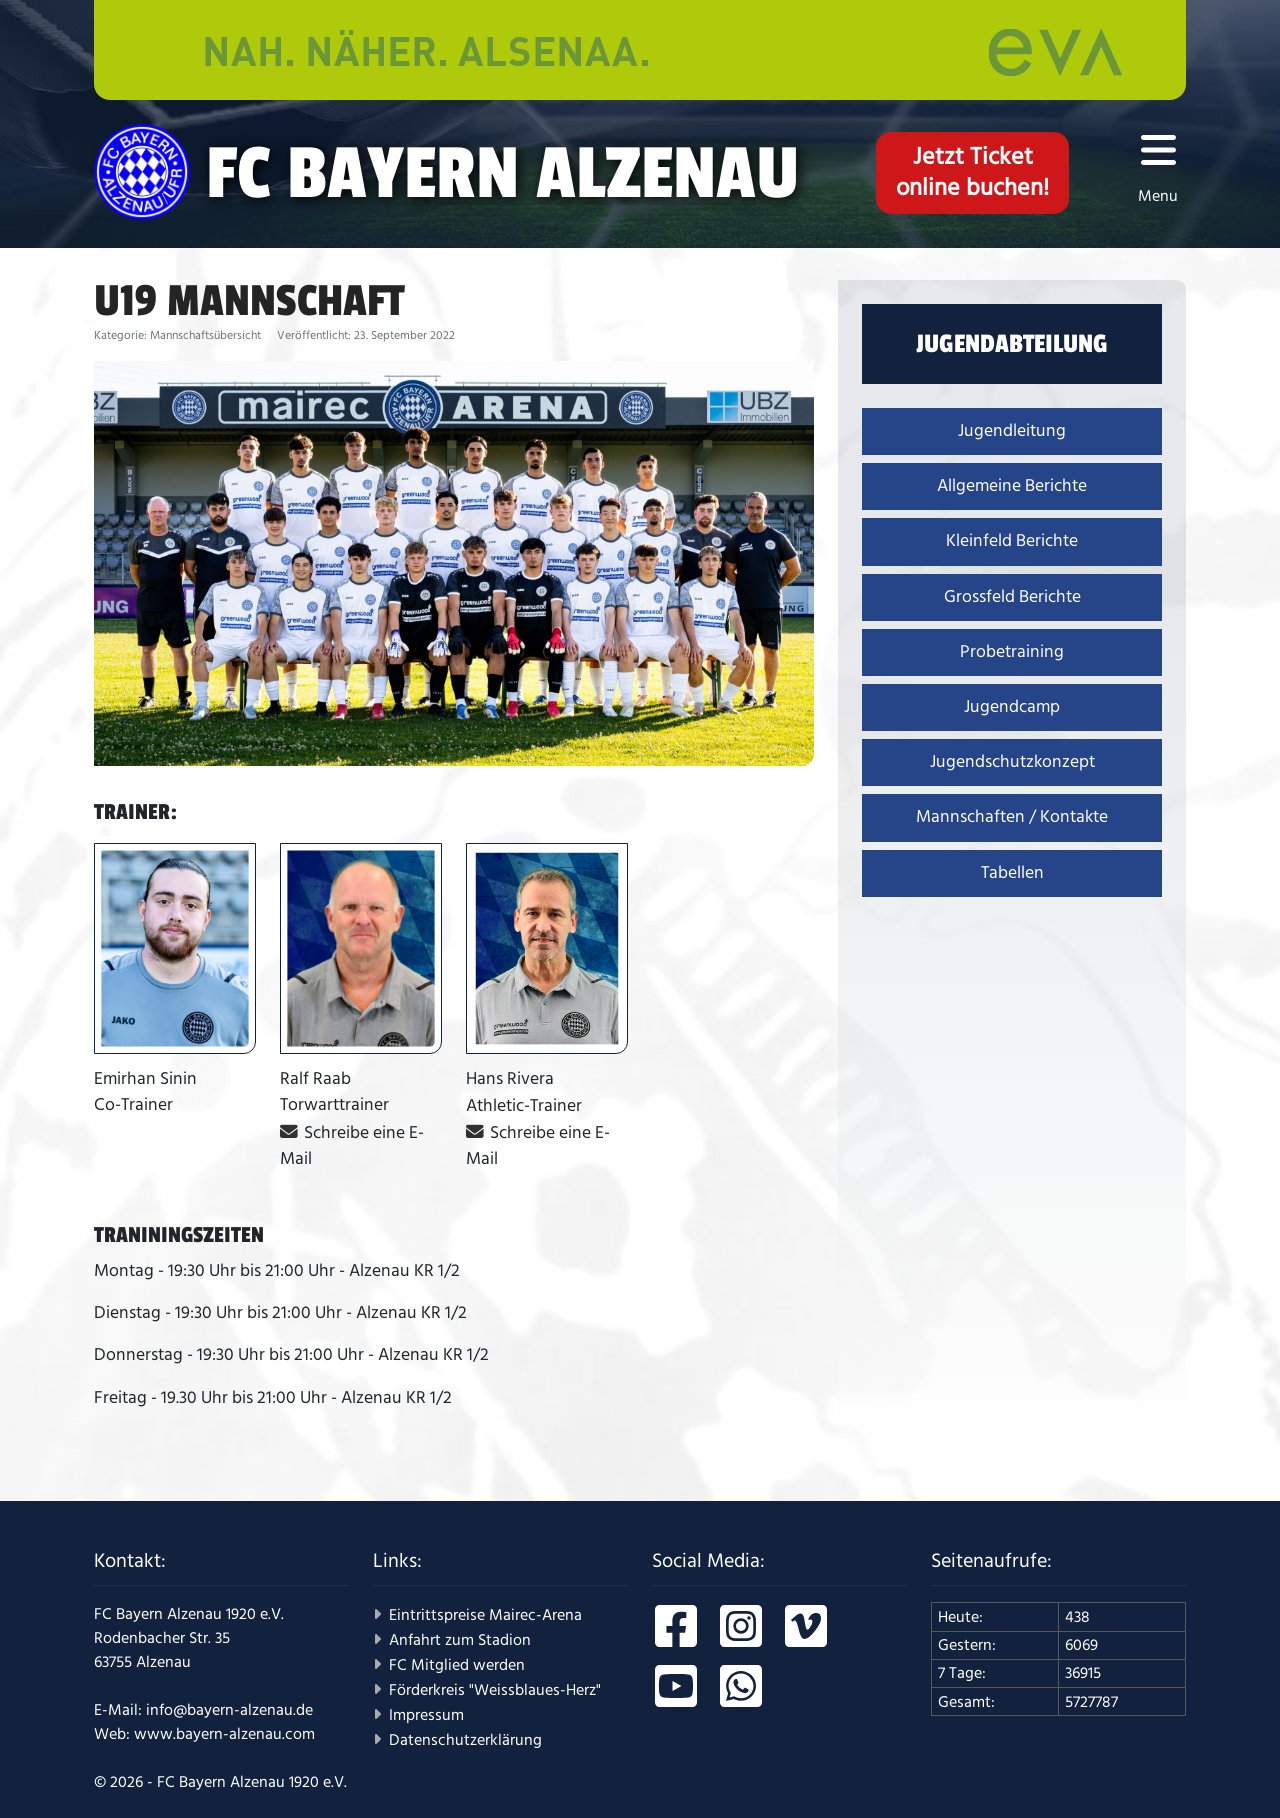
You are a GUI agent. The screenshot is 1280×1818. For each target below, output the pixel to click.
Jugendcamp (1012, 707)
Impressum (426, 1715)
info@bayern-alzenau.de (229, 1710)
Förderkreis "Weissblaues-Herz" (495, 1690)
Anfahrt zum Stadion (460, 1640)
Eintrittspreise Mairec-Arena (485, 1615)
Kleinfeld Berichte (1012, 541)
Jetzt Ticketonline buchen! (972, 172)
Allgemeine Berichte (1012, 486)
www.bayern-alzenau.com (224, 1734)
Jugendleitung (1012, 431)
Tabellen (1012, 873)
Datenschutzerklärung (465, 1740)
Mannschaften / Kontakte (1012, 817)
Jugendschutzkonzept (1012, 762)
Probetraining (1012, 652)
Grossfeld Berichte (1012, 597)
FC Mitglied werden (457, 1665)
